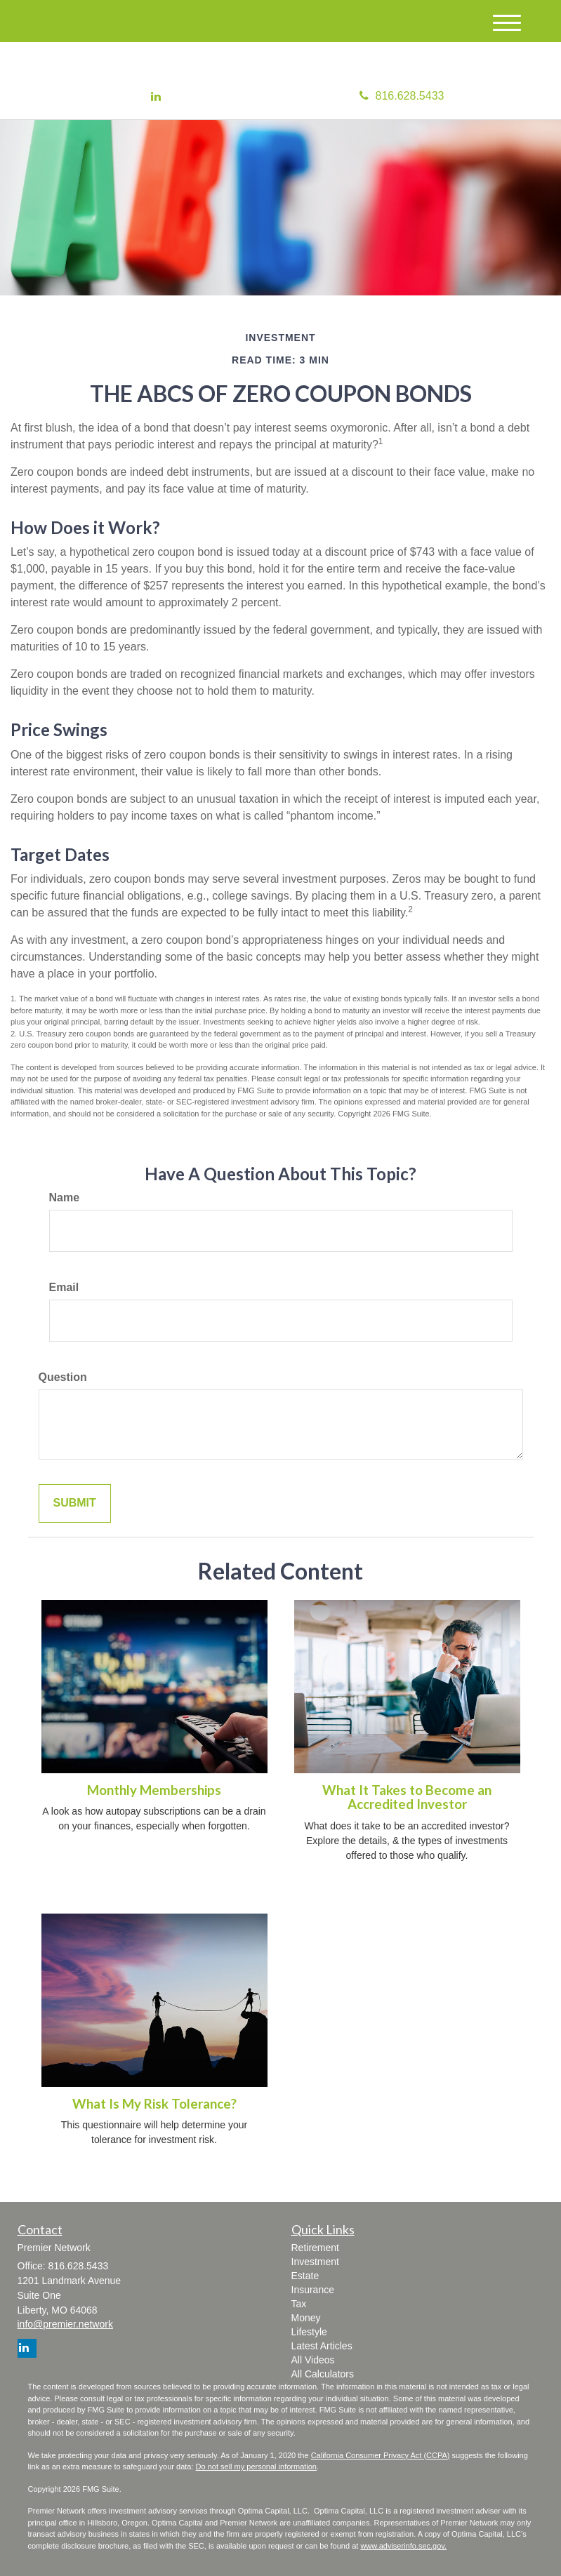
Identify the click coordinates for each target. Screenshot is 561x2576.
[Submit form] (75, 1503)
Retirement (315, 2247)
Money (306, 2317)
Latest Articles (321, 2345)
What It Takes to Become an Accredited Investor (406, 1797)
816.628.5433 (401, 96)
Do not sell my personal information (256, 2466)
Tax (299, 2303)
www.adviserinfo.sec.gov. (403, 2546)
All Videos (313, 2359)
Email (64, 1287)
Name (64, 1197)
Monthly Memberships (154, 1790)
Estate (305, 2275)
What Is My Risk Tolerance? (154, 2103)
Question (63, 1377)
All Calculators (322, 2374)
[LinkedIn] (156, 97)
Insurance (312, 2289)
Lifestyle (309, 2331)
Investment (315, 2261)
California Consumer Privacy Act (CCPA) (380, 2455)
